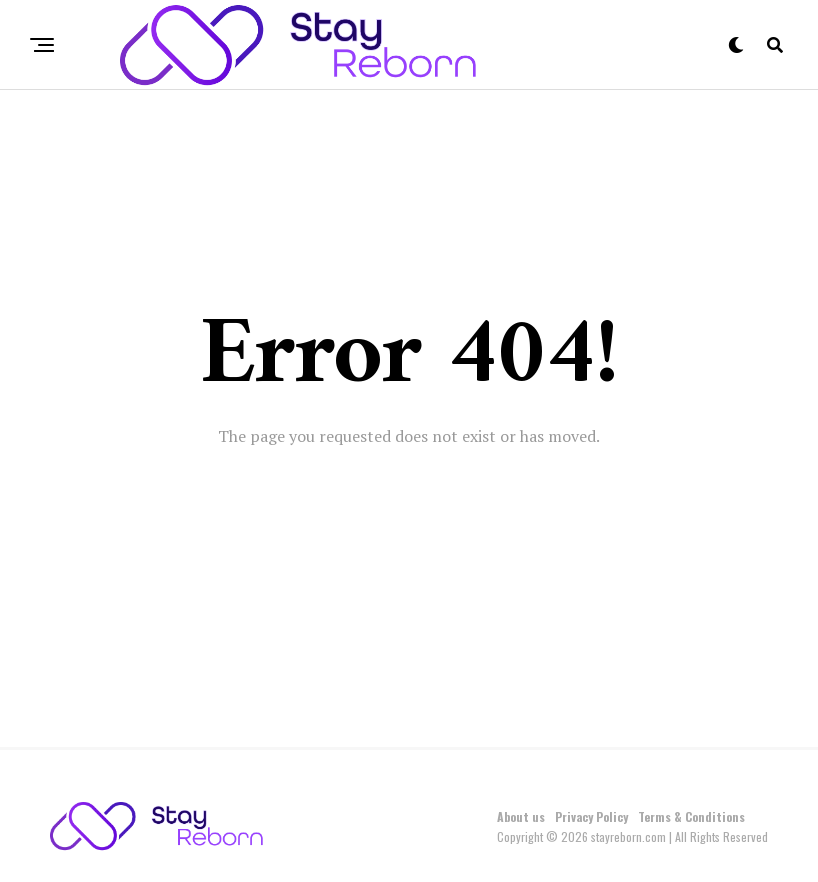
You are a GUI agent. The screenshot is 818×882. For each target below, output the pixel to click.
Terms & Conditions (691, 816)
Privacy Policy (591, 816)
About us (521, 816)
